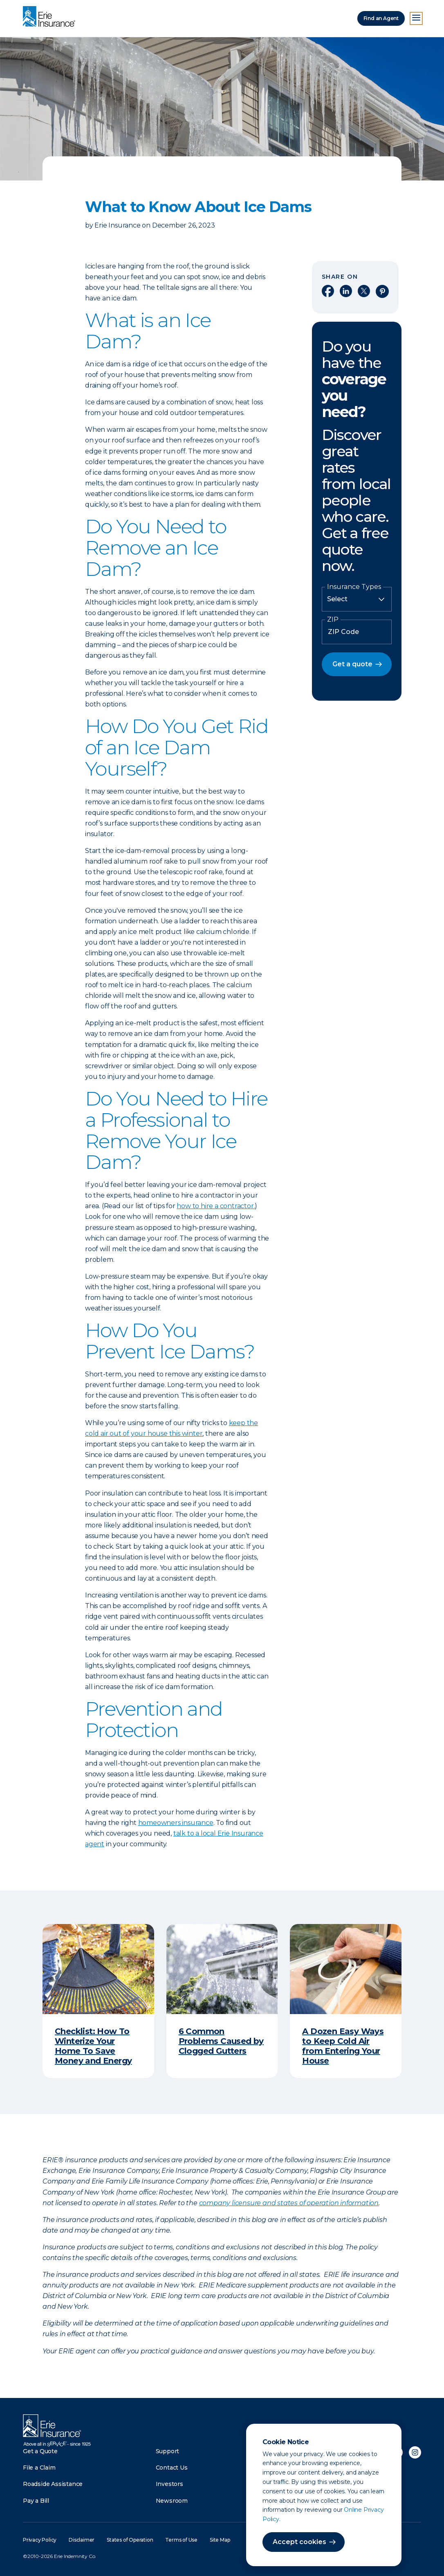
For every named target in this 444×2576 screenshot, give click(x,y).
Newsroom (172, 2500)
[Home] (51, 17)
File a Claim (39, 2467)
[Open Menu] (416, 18)
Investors (169, 2484)
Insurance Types (354, 587)
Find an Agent (381, 18)
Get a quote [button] (352, 664)
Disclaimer (81, 2540)
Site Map (220, 2540)
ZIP (333, 619)
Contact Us (172, 2467)
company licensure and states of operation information (289, 2203)
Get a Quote (40, 2451)
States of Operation (130, 2540)
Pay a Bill (36, 2500)
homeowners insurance (175, 1823)
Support (167, 2451)
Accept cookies (299, 2542)
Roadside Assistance (53, 2484)
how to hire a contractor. (216, 1206)
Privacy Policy (39, 2540)
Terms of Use (181, 2540)
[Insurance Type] (357, 599)
